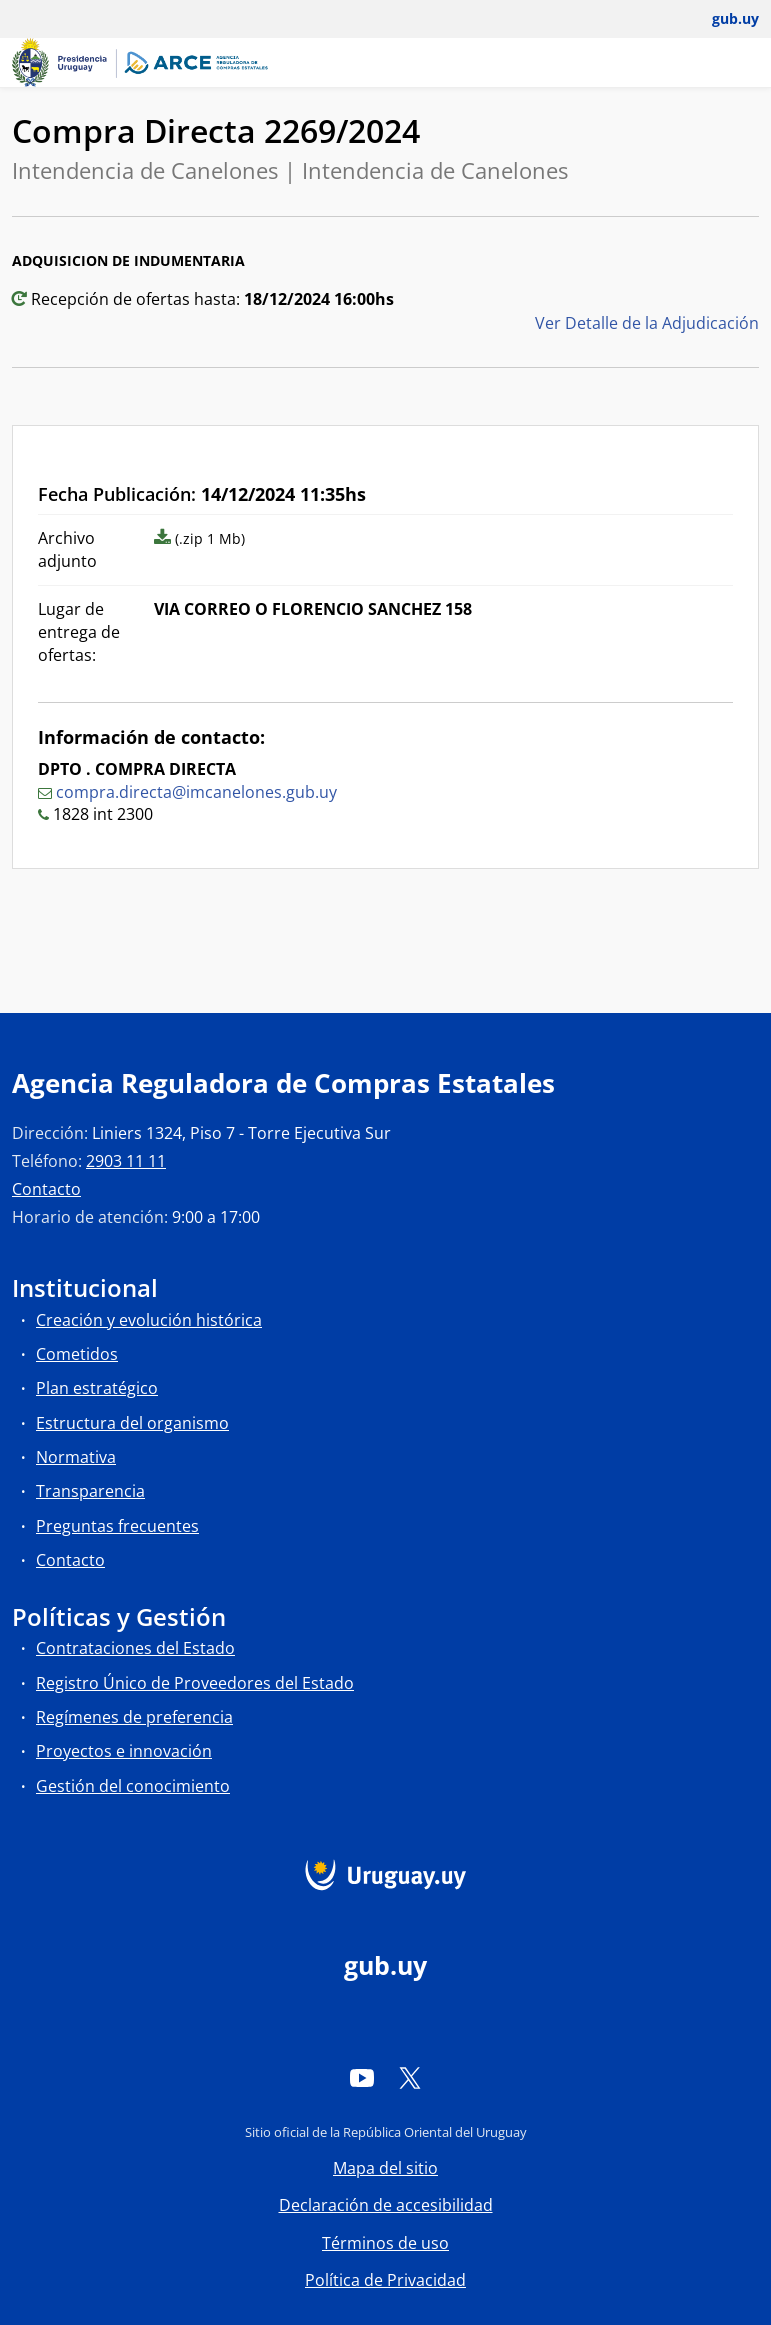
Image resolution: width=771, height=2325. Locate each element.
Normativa (76, 1457)
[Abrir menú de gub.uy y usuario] (721, 19)
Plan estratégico (97, 1388)
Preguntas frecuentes (117, 1526)
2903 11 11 (126, 1161)
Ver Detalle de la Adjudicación (647, 323)
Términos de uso (385, 2243)
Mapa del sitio (385, 2168)
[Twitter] (410, 2077)
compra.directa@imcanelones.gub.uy (196, 792)
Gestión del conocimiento (133, 1786)
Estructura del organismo (132, 1423)
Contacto (46, 1189)
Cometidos (77, 1354)
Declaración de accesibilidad (386, 2205)
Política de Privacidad (385, 2280)
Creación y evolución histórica (149, 1320)
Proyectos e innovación (124, 1751)
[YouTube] (362, 2077)
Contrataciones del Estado (135, 1648)
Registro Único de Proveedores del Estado (195, 1683)
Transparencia (90, 1491)
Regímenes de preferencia (134, 1717)
